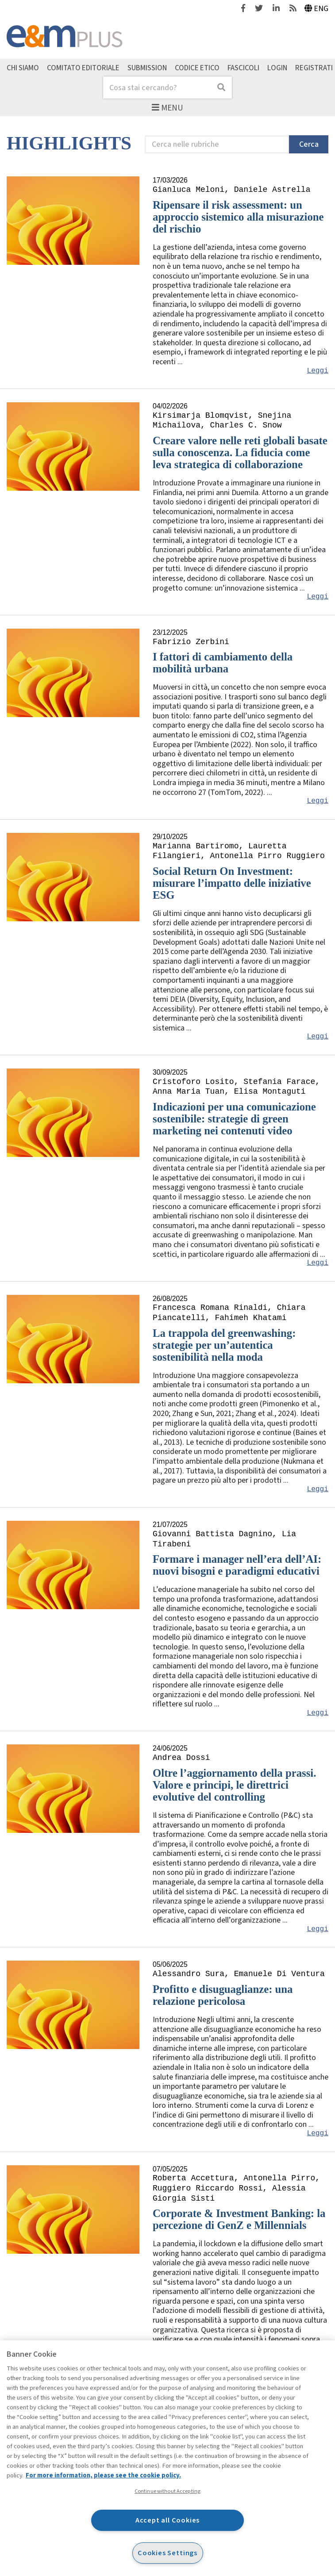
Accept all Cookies (167, 2520)
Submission (147, 67)
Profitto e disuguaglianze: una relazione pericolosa (223, 1995)
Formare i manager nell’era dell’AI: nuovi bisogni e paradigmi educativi (237, 1565)
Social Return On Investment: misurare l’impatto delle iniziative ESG (232, 883)
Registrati (314, 67)
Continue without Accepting (167, 2491)
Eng (316, 8)
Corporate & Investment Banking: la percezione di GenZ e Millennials (239, 2219)
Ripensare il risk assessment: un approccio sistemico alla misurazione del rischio (238, 217)
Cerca (309, 144)
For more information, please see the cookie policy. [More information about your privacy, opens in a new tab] (103, 2475)
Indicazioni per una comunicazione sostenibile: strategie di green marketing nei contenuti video (234, 1119)
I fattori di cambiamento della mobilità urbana (223, 663)
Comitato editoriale (83, 67)
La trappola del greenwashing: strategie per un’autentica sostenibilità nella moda (224, 1345)
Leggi (317, 371)
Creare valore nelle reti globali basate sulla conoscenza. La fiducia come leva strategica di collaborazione (240, 452)
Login (277, 67)
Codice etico (197, 67)
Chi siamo (23, 67)
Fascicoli (243, 67)
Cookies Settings (167, 2553)
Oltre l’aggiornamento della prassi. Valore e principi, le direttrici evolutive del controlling (234, 1785)
